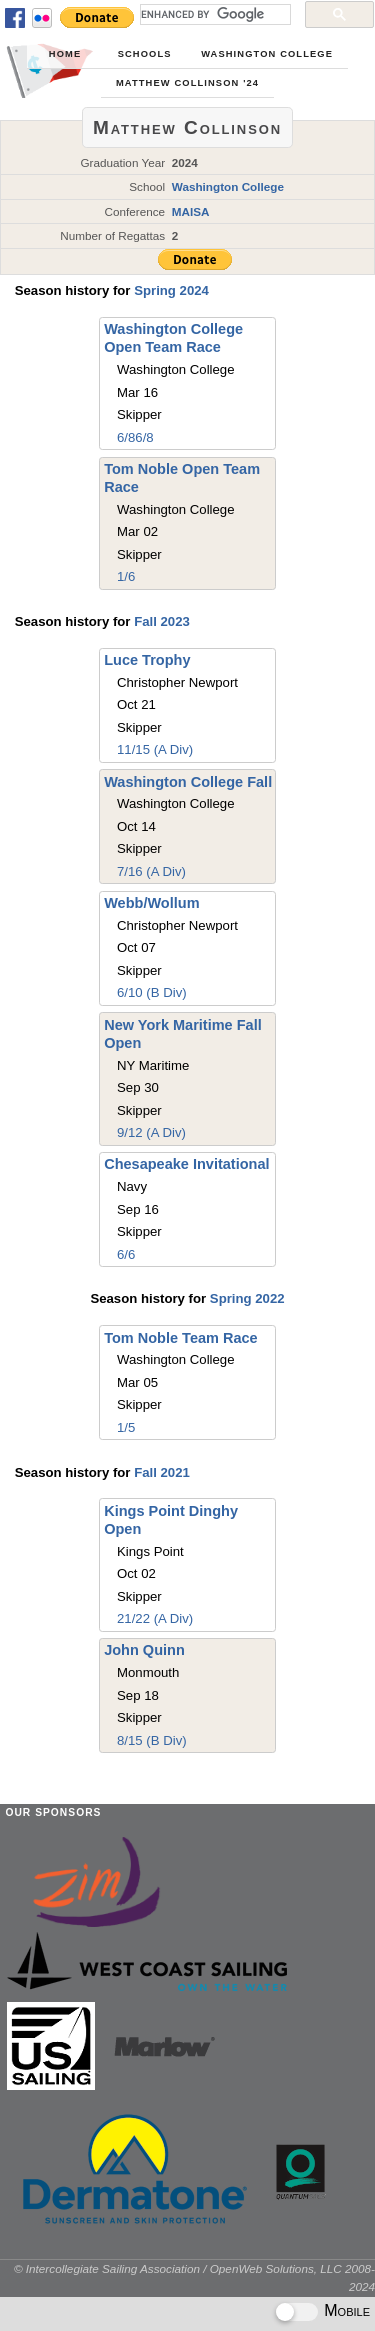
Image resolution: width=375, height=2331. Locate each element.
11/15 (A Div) (155, 749)
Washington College (267, 54)
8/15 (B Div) (152, 1740)
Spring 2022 (247, 1298)
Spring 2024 (171, 290)
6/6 (126, 1254)
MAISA (191, 211)
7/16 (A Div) (151, 871)
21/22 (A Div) (155, 1618)
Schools (145, 54)
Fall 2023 (162, 621)
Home (65, 54)
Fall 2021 (162, 1472)
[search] (213, 14)
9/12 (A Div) (151, 1132)
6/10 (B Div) (152, 992)
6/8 (126, 437)
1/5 (126, 1427)
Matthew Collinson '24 (187, 83)
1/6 (126, 576)
